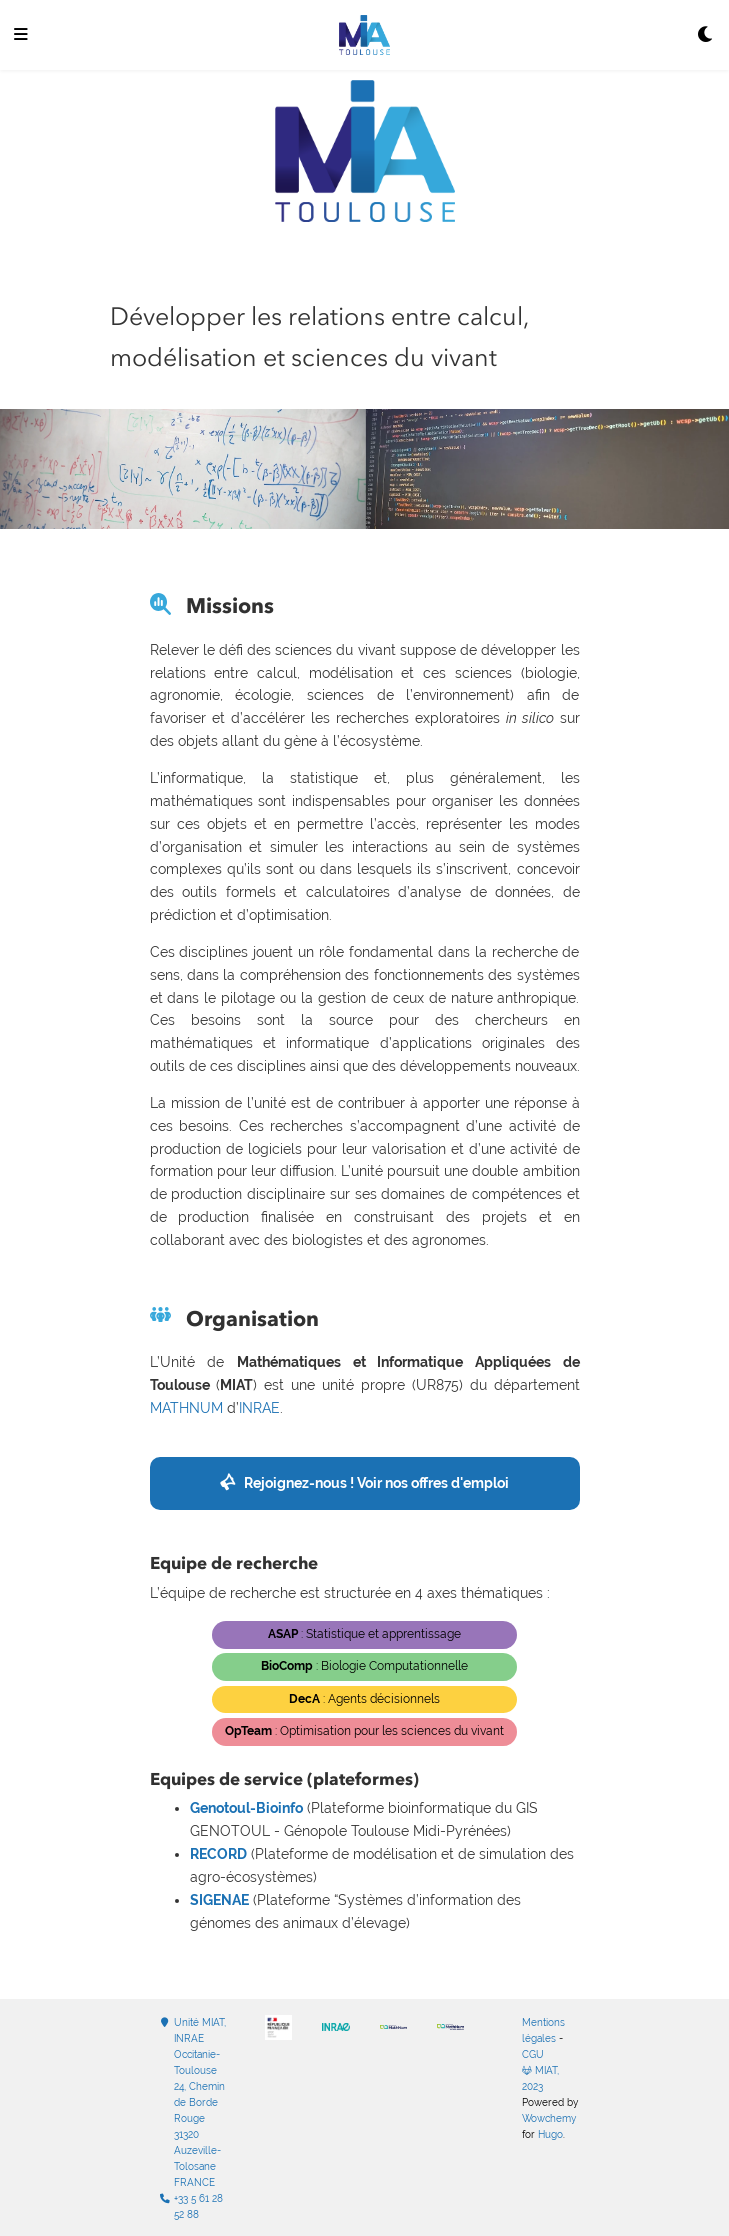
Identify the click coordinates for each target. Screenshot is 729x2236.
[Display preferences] (706, 35)
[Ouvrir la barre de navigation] (21, 35)
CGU (533, 2054)
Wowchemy (549, 2118)
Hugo (550, 2134)
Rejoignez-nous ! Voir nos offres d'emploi (376, 1483)
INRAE (259, 1408)
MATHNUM (186, 1408)
